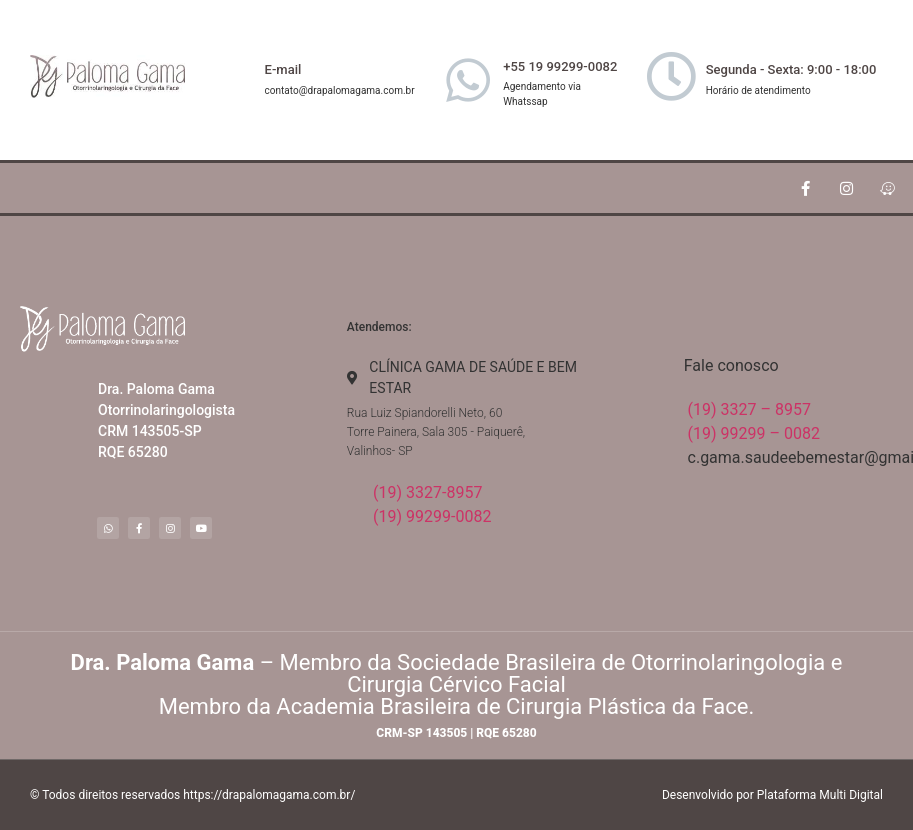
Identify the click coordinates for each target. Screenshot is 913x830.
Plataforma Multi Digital (820, 795)
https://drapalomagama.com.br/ (269, 795)
